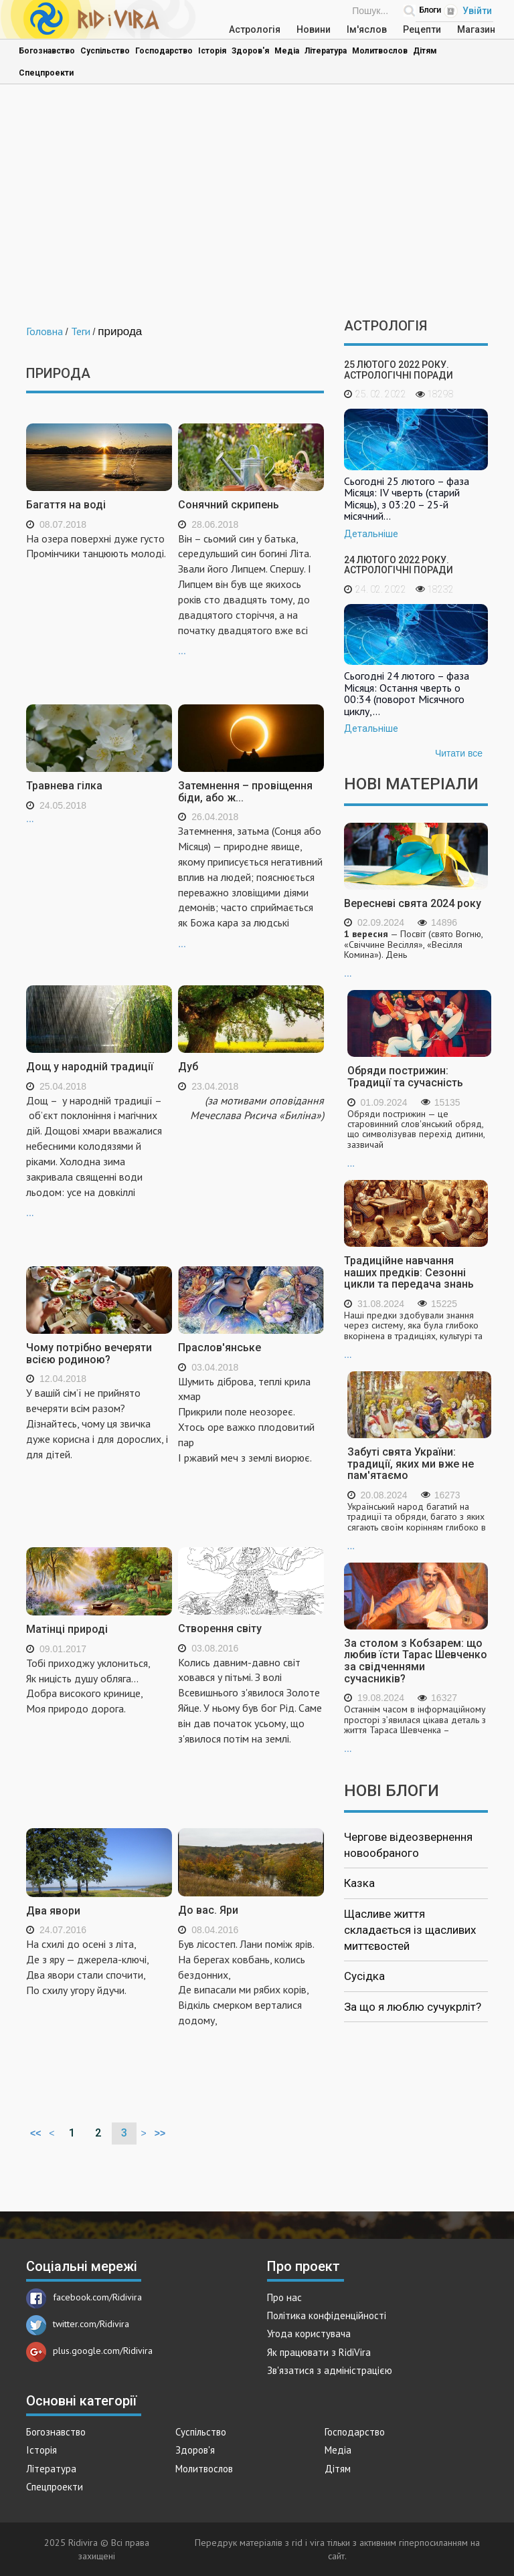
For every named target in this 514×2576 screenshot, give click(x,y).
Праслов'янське (219, 1347)
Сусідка (364, 1976)
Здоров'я (250, 51)
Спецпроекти (46, 73)
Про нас (284, 2297)
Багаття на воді (66, 504)
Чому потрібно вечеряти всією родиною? (89, 1353)
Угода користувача (309, 2333)
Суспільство (105, 51)
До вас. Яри (208, 1910)
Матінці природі (67, 1629)
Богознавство (47, 51)
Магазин (476, 29)
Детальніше (371, 533)
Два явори (53, 1910)
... (251, 594)
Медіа (286, 51)
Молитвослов (380, 51)
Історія (212, 51)
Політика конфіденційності (326, 2315)
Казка (359, 1883)
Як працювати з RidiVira (319, 2352)
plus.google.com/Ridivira (89, 2351)
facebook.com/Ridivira (84, 2297)
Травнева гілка (64, 785)
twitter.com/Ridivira (77, 2324)
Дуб (188, 1066)
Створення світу (220, 1628)
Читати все (459, 753)
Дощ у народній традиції (89, 1066)
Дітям (425, 51)
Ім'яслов (367, 29)
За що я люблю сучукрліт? (412, 2006)
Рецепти (422, 29)
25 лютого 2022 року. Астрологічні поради (398, 369)
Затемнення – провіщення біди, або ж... (245, 791)
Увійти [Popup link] (477, 10)
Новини (313, 29)
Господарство (164, 51)
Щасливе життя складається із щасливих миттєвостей (410, 1930)
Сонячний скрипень (228, 504)
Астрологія (254, 29)
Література (326, 51)
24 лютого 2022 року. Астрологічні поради (398, 565)
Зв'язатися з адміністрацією (329, 2370)
